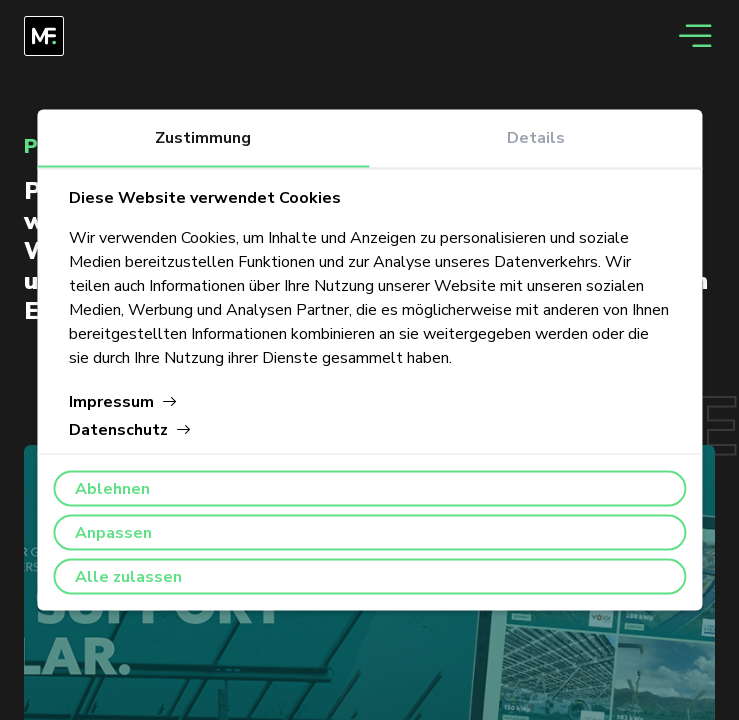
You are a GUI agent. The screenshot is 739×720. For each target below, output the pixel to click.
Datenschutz (130, 430)
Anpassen (113, 533)
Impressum (123, 402)
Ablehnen (112, 489)
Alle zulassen (128, 577)
